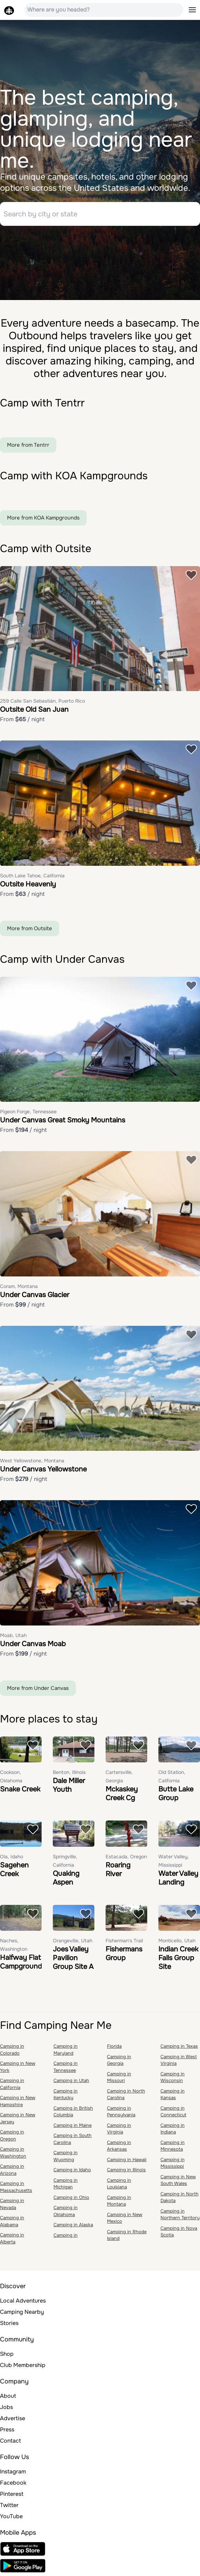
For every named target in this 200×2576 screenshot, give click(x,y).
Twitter (9, 2505)
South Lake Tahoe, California (32, 876)
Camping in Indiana (172, 2129)
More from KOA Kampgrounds (43, 518)
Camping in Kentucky (65, 2095)
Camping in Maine (72, 2126)
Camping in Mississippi (172, 2163)
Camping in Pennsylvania (121, 2112)
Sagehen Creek (14, 1870)
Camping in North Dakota (179, 2198)
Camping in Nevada (12, 2204)
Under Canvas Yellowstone (43, 1470)
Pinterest (11, 2494)
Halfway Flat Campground (21, 1962)
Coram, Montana (19, 1287)
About (8, 2396)
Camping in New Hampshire (17, 2101)
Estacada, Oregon (126, 1857)
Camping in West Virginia (178, 2060)
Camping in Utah (71, 2081)
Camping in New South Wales (178, 2180)
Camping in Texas (179, 2047)
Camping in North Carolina (126, 2095)
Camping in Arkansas (119, 2146)
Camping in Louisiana (119, 2184)
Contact (10, 2441)
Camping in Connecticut (173, 2112)
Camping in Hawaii (127, 2160)
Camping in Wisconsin (172, 2078)
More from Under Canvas (38, 1688)
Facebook (13, 2483)
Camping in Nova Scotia (178, 2232)
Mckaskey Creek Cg (122, 1794)
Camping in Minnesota (172, 2146)
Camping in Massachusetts (16, 2187)
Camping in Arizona (12, 2170)
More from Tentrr (28, 445)
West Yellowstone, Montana (32, 1461)
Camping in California (12, 2084)
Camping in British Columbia (73, 2112)
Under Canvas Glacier (34, 1295)
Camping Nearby (22, 2312)
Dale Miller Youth (69, 1786)
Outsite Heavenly (28, 884)
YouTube (11, 2517)
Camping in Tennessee (65, 2067)
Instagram (13, 2472)
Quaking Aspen (66, 1878)
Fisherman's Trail (124, 1941)
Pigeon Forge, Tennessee (28, 1112)
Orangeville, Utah (72, 1941)
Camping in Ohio (71, 2198)
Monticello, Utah (176, 1941)
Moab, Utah (13, 1636)
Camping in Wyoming (65, 2156)
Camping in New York (17, 2067)
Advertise (12, 2419)
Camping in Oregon (12, 2136)
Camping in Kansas (172, 2095)
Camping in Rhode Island (127, 2235)
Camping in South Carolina (72, 2139)
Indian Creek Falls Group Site (178, 1958)
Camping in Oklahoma (65, 2211)
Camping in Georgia (119, 2060)
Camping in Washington (13, 2153)
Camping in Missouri (119, 2078)
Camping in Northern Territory (180, 2215)
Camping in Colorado (12, 2050)
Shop (7, 2354)
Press (7, 2430)
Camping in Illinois (126, 2170)
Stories (9, 2323)
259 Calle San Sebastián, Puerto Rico (42, 702)
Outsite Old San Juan (34, 710)
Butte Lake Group (175, 1794)
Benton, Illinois (69, 1773)
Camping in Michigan (65, 2184)
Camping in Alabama (12, 2221)
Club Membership (22, 2365)
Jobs (6, 2407)
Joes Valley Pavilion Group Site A (73, 1958)
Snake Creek (20, 1789)
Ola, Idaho (11, 1857)
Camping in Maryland (65, 2050)
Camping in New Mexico (124, 2218)
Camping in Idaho (72, 2170)
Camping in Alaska (73, 2225)
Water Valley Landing (178, 1878)
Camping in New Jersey (17, 2118)
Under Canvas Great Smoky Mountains (62, 1121)
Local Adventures (23, 2301)
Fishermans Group (124, 1954)
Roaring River (118, 1870)
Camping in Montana (119, 2201)
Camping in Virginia (119, 2129)
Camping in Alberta (12, 2239)
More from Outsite (29, 929)
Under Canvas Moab (33, 1644)
